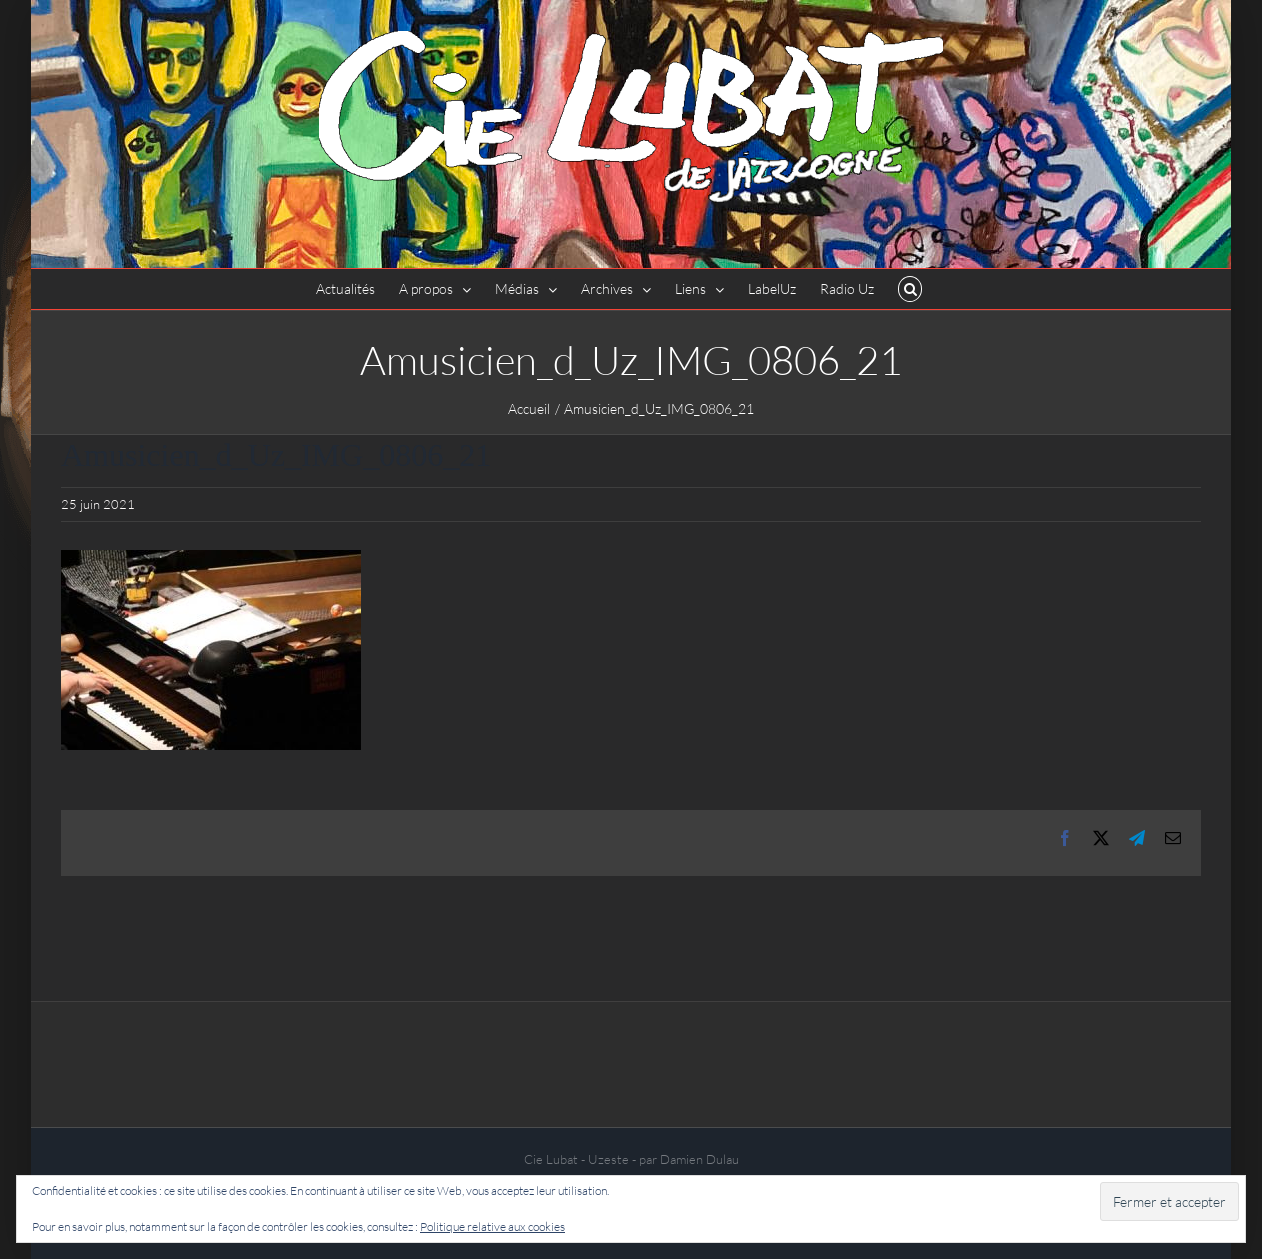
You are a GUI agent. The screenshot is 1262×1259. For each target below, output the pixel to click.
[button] (910, 289)
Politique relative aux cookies (492, 1226)
